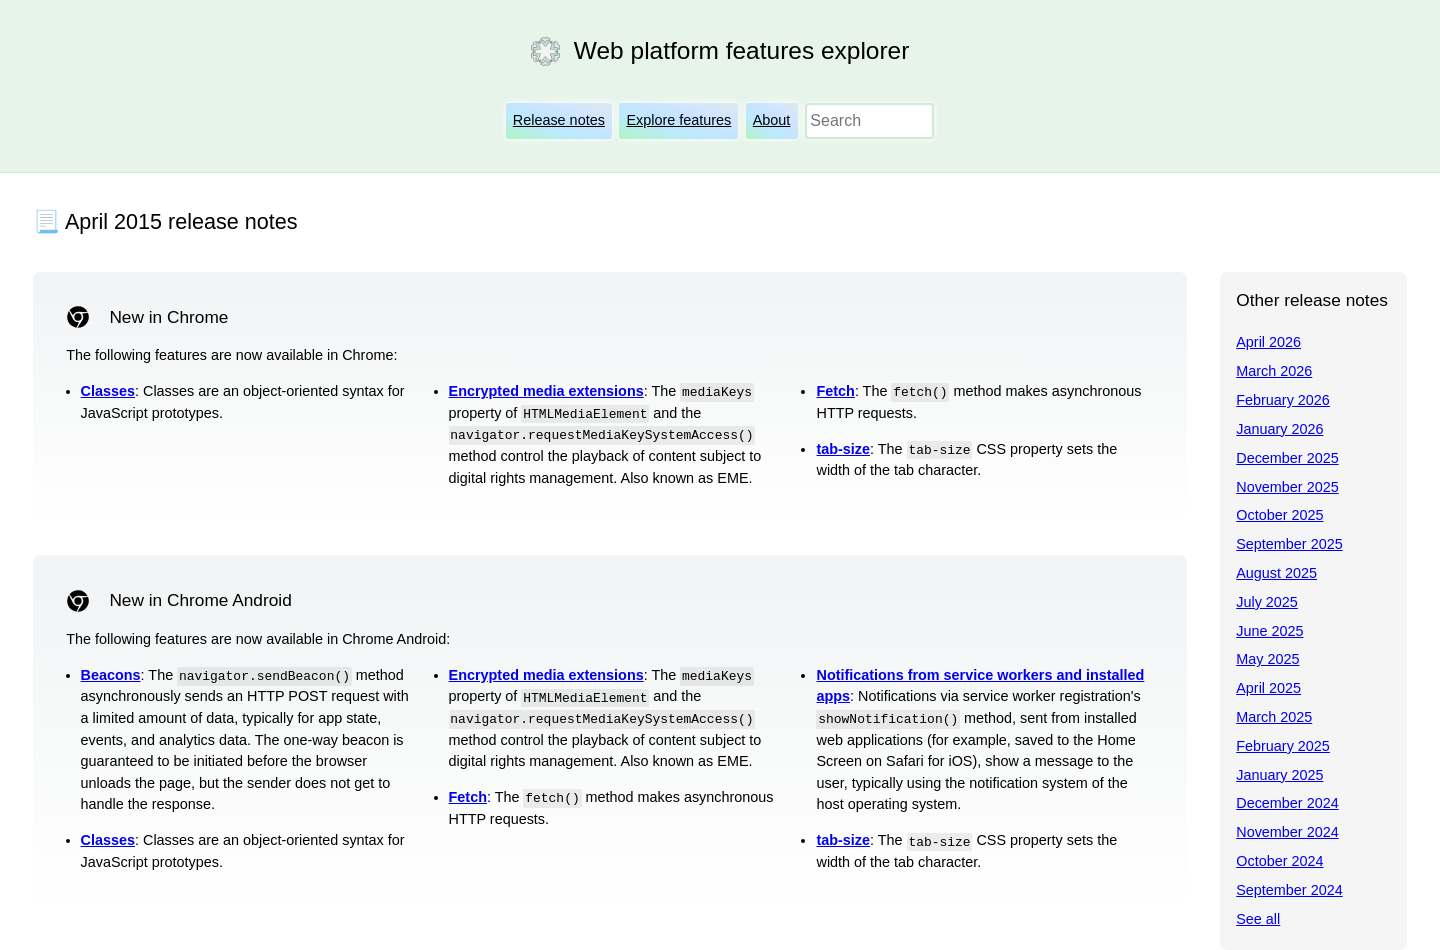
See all (1258, 919)
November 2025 (1287, 487)
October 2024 (1279, 861)
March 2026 (1274, 371)
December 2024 (1287, 803)
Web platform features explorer (741, 50)
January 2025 (1279, 775)
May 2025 (1267, 659)
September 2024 (1289, 890)
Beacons (111, 675)
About (772, 120)
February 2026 (1283, 400)
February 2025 (1283, 746)
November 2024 (1287, 832)
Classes (108, 391)
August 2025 (1276, 573)
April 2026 (1268, 342)
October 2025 (1279, 515)
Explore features (678, 120)
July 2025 (1267, 602)
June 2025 (1269, 631)
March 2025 (1274, 717)
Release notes (559, 120)
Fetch (835, 391)
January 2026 (1279, 429)
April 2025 (1268, 688)
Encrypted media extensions (546, 391)
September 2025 (1289, 544)
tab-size (843, 449)
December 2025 (1287, 458)
